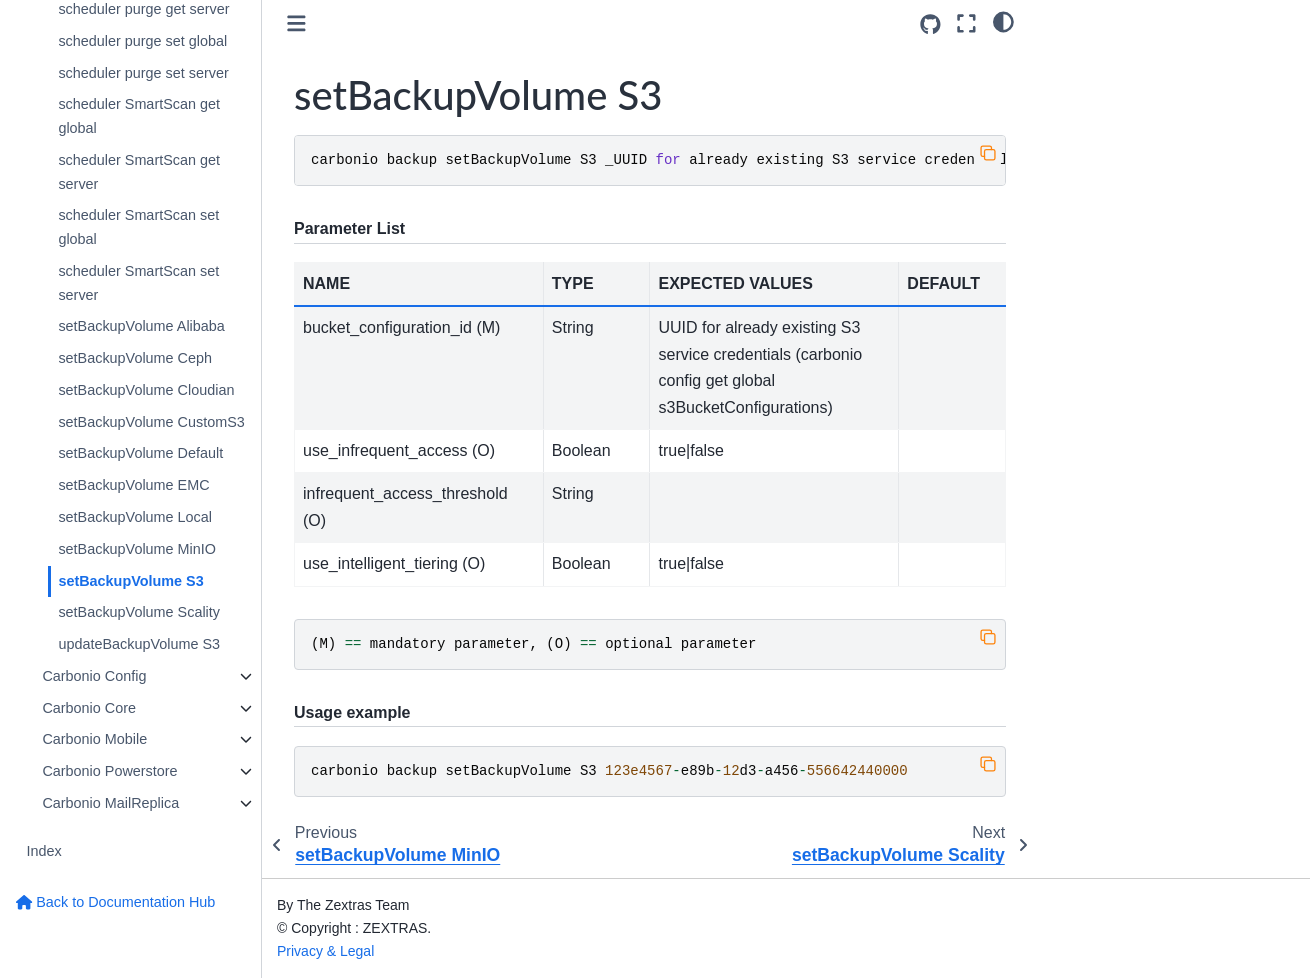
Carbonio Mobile (94, 739)
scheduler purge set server (143, 73)
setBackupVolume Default (140, 453)
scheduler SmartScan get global (139, 116)
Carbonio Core (89, 708)
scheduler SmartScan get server (139, 172)
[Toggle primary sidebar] (296, 23)
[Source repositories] (930, 24)
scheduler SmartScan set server (138, 283)
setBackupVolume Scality (139, 612)
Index (43, 851)
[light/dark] (1003, 21)
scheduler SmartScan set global (138, 227)
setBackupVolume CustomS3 (151, 422)
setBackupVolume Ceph (135, 358)
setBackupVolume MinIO (137, 549)
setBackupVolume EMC (133, 485)
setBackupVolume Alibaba (141, 326)
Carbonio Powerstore (109, 771)
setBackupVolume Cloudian (146, 390)
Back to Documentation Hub (115, 902)
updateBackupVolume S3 (139, 644)
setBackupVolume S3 (130, 581)
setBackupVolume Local (135, 517)
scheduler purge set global (142, 41)
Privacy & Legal (325, 951)
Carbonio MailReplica (110, 803)
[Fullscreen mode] (966, 23)
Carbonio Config (94, 676)
